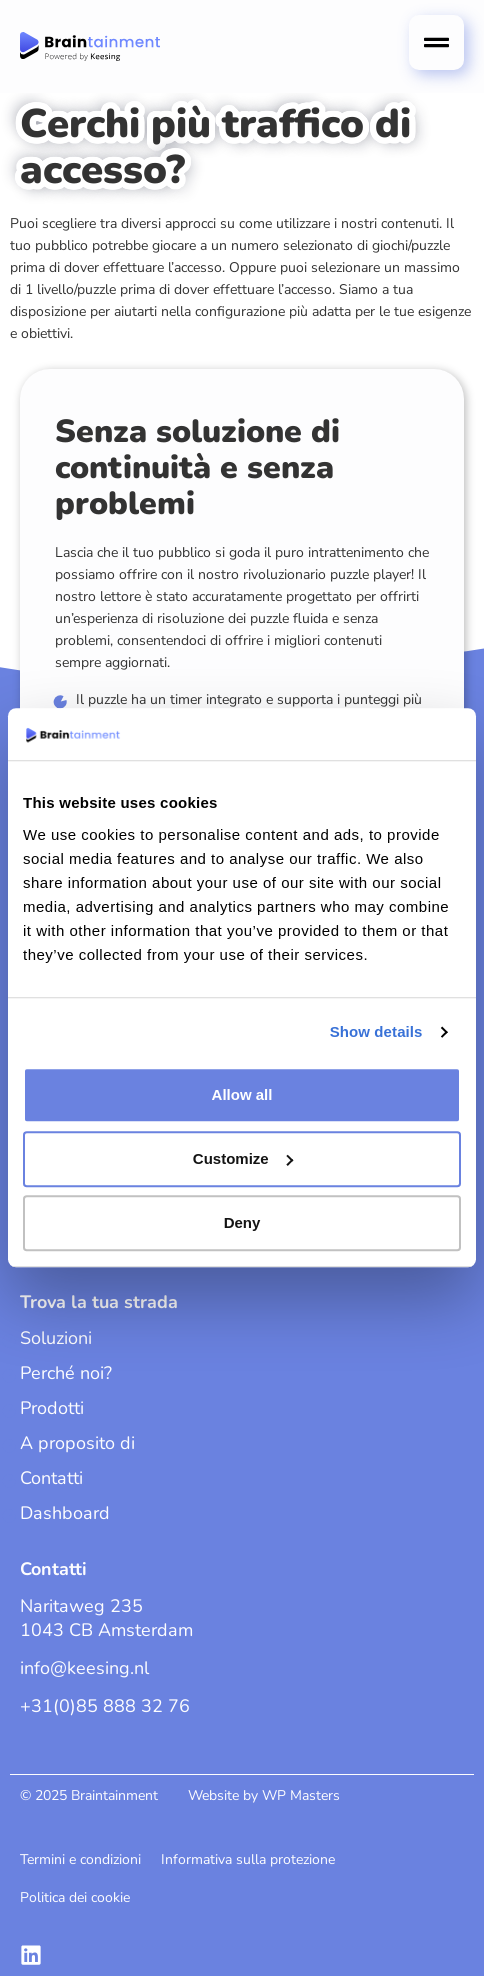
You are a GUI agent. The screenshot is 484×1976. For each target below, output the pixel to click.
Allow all (242, 1094)
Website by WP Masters (264, 1795)
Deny (242, 1222)
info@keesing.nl (84, 1668)
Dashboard (65, 1513)
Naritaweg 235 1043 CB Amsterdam (106, 1618)
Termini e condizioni (80, 1859)
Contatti (51, 1478)
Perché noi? (66, 1373)
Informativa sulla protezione (248, 1859)
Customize (243, 1158)
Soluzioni (56, 1338)
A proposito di (77, 1443)
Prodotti (52, 1408)
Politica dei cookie (75, 1897)
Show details (376, 1032)
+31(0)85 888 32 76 (105, 1706)
